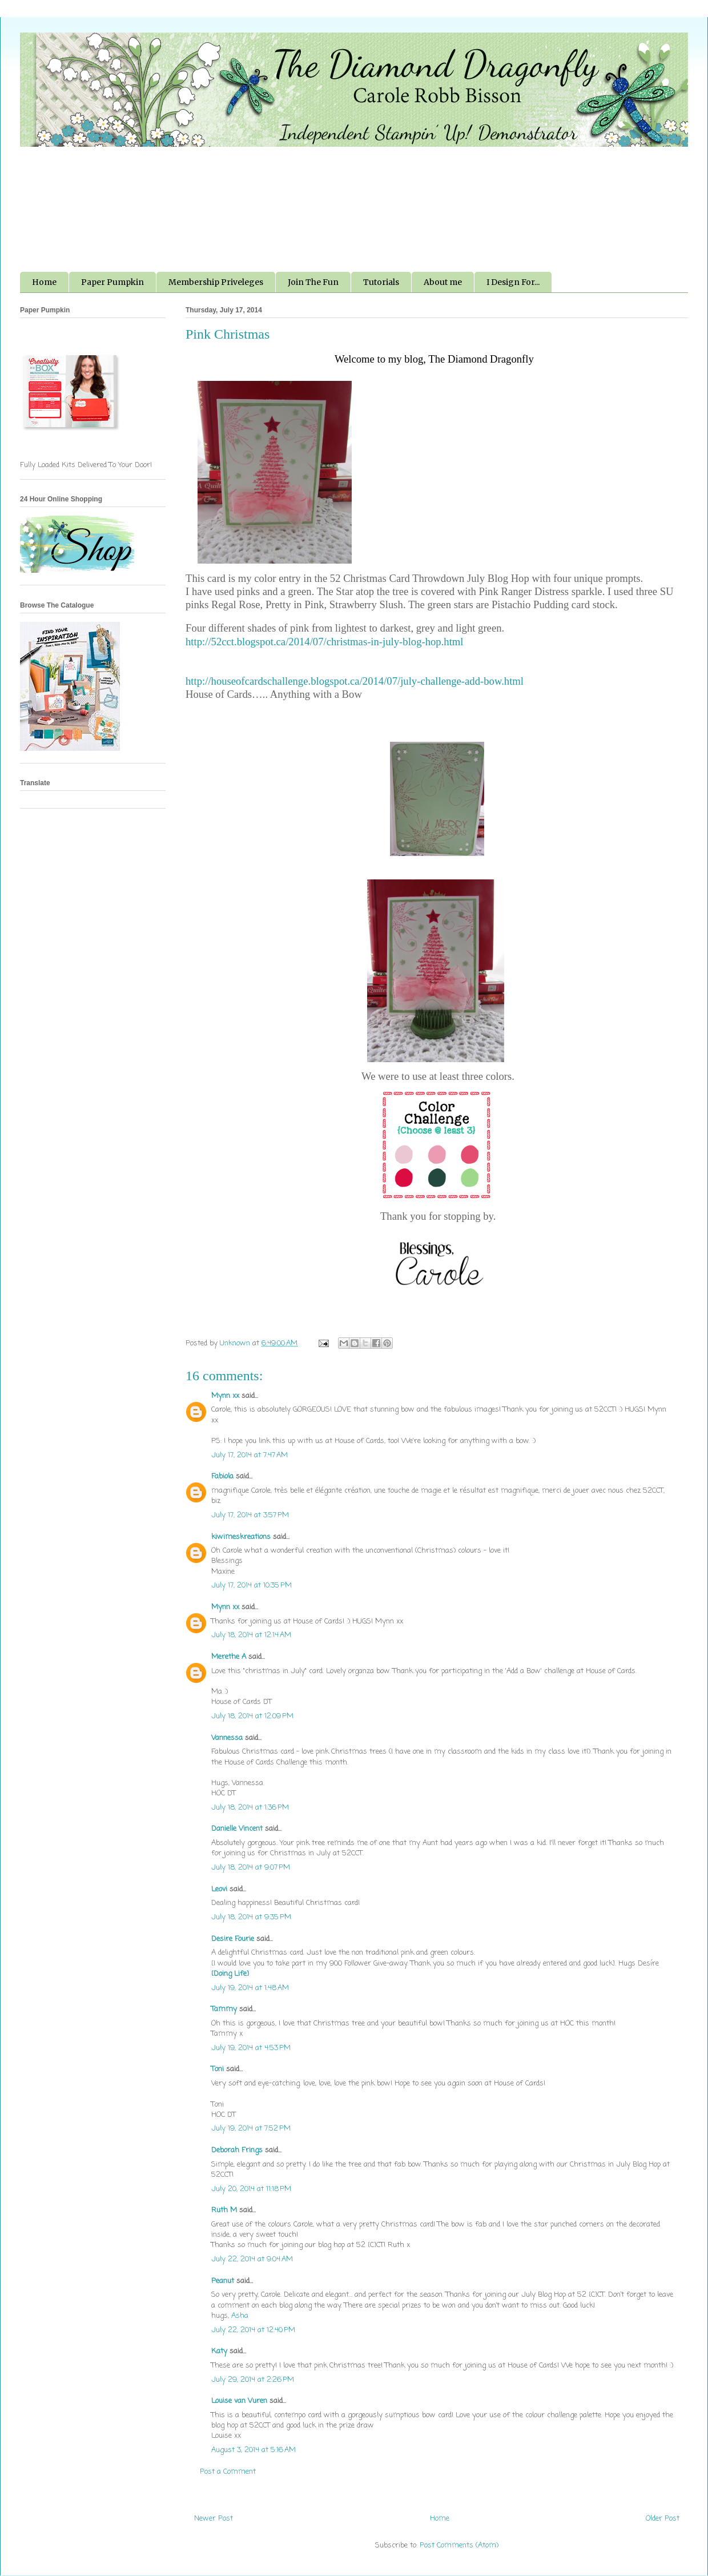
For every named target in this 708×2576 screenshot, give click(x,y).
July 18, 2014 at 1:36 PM (250, 1807)
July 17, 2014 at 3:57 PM (250, 1515)
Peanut (222, 2281)
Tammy (224, 2009)
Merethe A (228, 1656)
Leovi (219, 1889)
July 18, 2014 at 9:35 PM (251, 1917)
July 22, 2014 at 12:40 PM (253, 2330)
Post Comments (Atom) (459, 2545)
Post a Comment (228, 2471)
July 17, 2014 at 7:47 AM (249, 1455)
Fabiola (222, 1476)
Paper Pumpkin (112, 282)
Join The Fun (313, 282)
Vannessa (227, 1738)
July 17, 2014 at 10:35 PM (251, 1585)
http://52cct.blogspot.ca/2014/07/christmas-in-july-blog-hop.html (325, 642)
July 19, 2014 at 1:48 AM (250, 1988)
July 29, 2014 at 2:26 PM (252, 2379)
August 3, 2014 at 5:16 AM (253, 2450)
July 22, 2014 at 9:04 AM (252, 2259)
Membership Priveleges (215, 282)
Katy (219, 2351)
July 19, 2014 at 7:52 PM (251, 2128)
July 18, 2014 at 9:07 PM (250, 1867)
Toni (217, 2069)
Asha (239, 2315)
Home (44, 282)
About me (443, 282)
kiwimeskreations (241, 1537)
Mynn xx (225, 1396)
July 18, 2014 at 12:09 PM (252, 1716)
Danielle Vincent (237, 1828)
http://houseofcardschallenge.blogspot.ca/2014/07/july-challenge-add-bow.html (355, 681)
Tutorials (381, 282)
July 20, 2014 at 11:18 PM (251, 2189)
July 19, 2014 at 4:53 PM (251, 2048)
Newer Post (213, 2518)
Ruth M (224, 2210)
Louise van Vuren (239, 2401)
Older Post (662, 2518)
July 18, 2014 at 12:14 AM (251, 1635)
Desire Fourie (232, 1939)
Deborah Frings (237, 2150)
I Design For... (513, 282)
